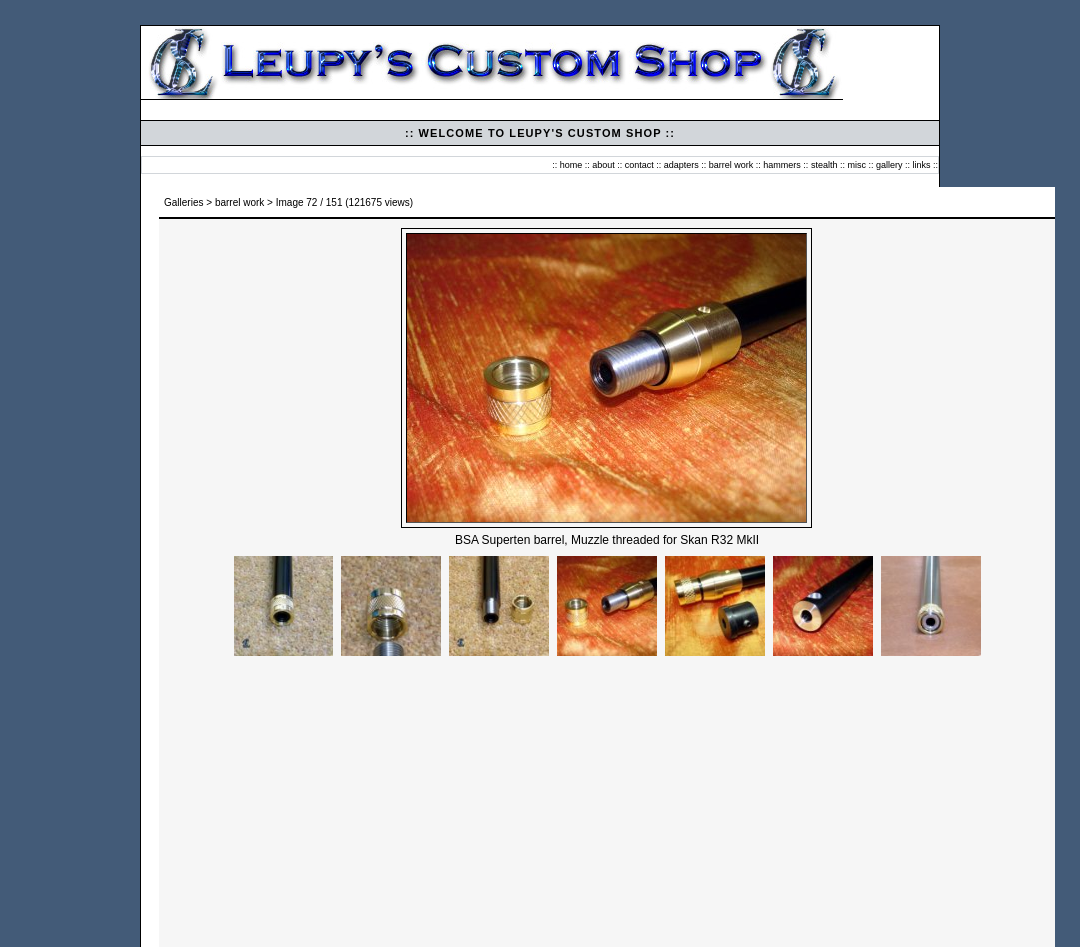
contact (639, 165)
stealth (824, 165)
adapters (681, 165)
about (603, 165)
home (571, 165)
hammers (782, 165)
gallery (889, 165)
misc (856, 165)
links (921, 165)
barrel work (731, 165)
